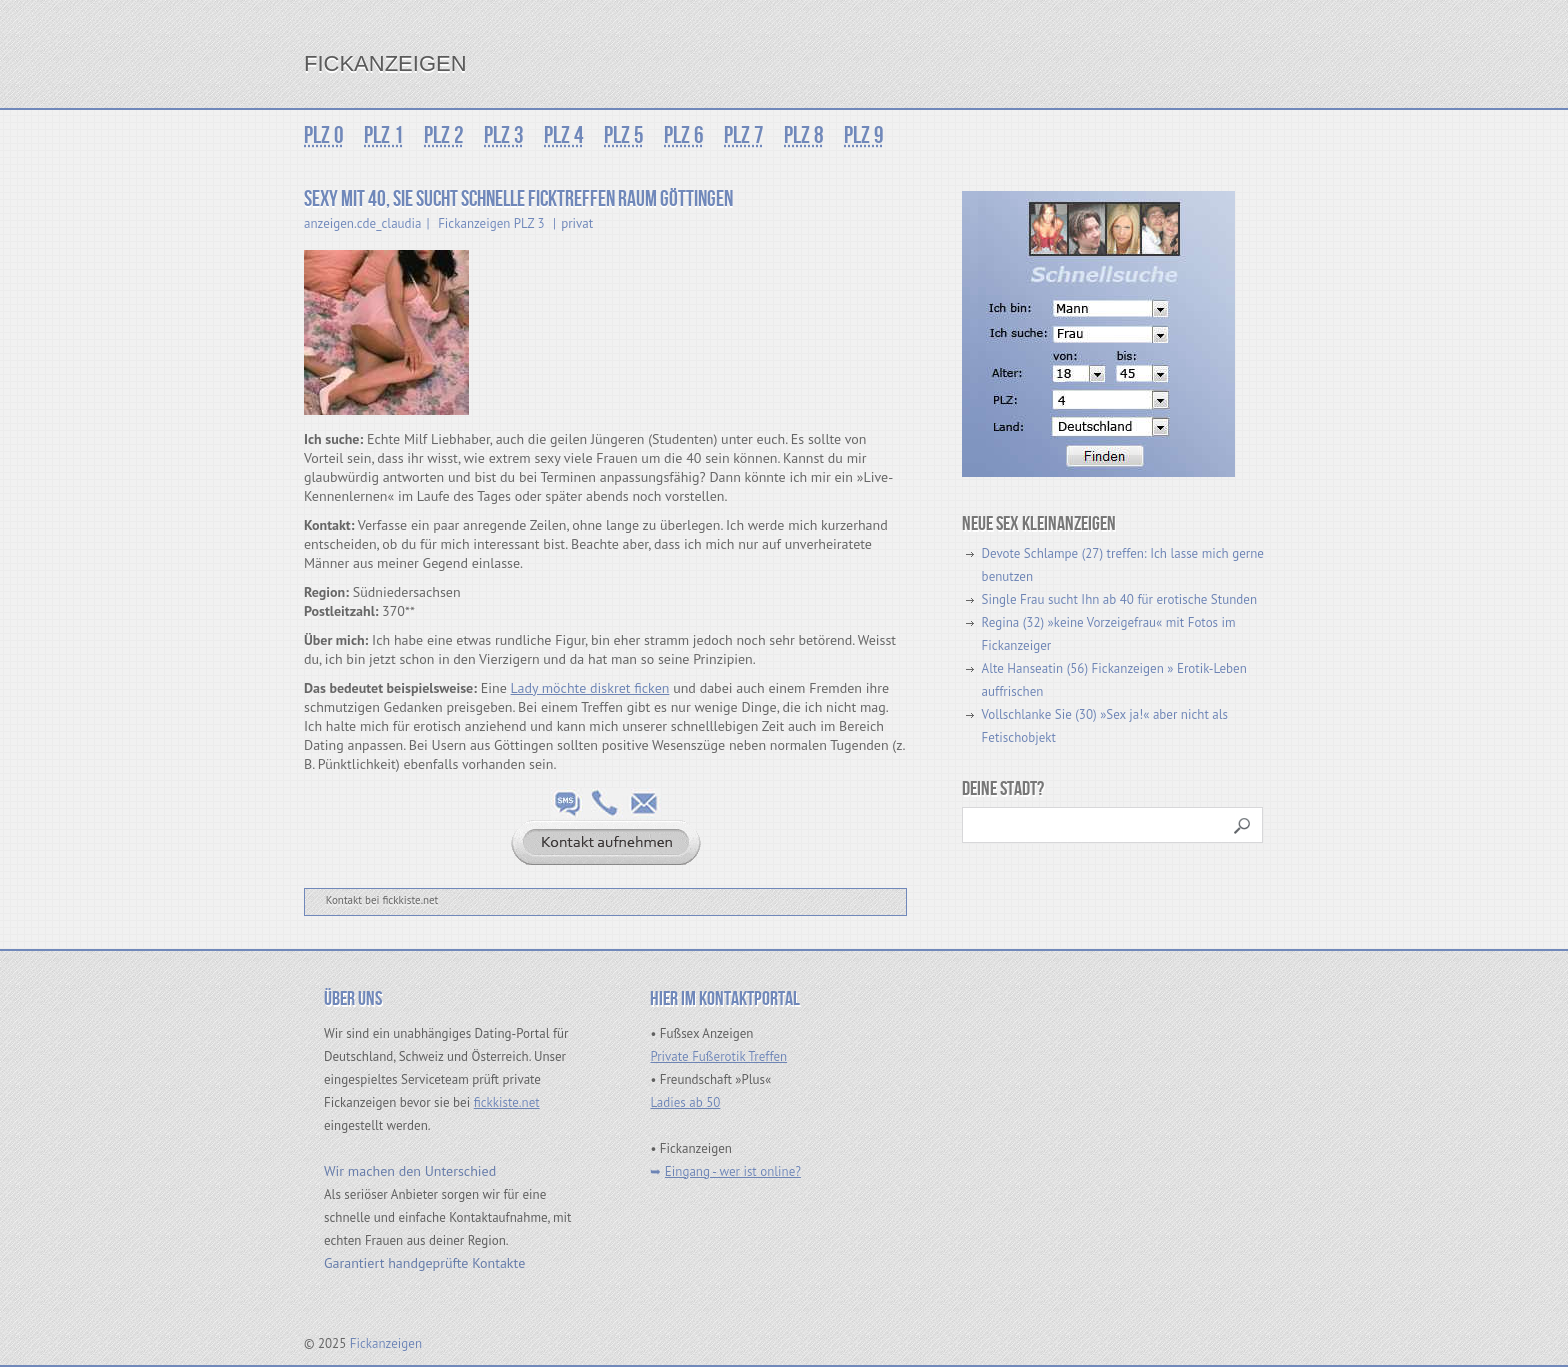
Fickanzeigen (385, 63)
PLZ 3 (504, 135)
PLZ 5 (624, 135)
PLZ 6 (684, 135)
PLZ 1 (384, 135)
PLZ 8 (804, 135)
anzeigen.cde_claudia (363, 223)
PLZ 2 (444, 135)
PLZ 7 (744, 135)
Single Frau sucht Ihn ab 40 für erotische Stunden (1119, 599)
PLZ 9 (864, 135)
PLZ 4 (564, 135)
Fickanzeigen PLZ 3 (491, 223)
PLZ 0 (324, 135)
